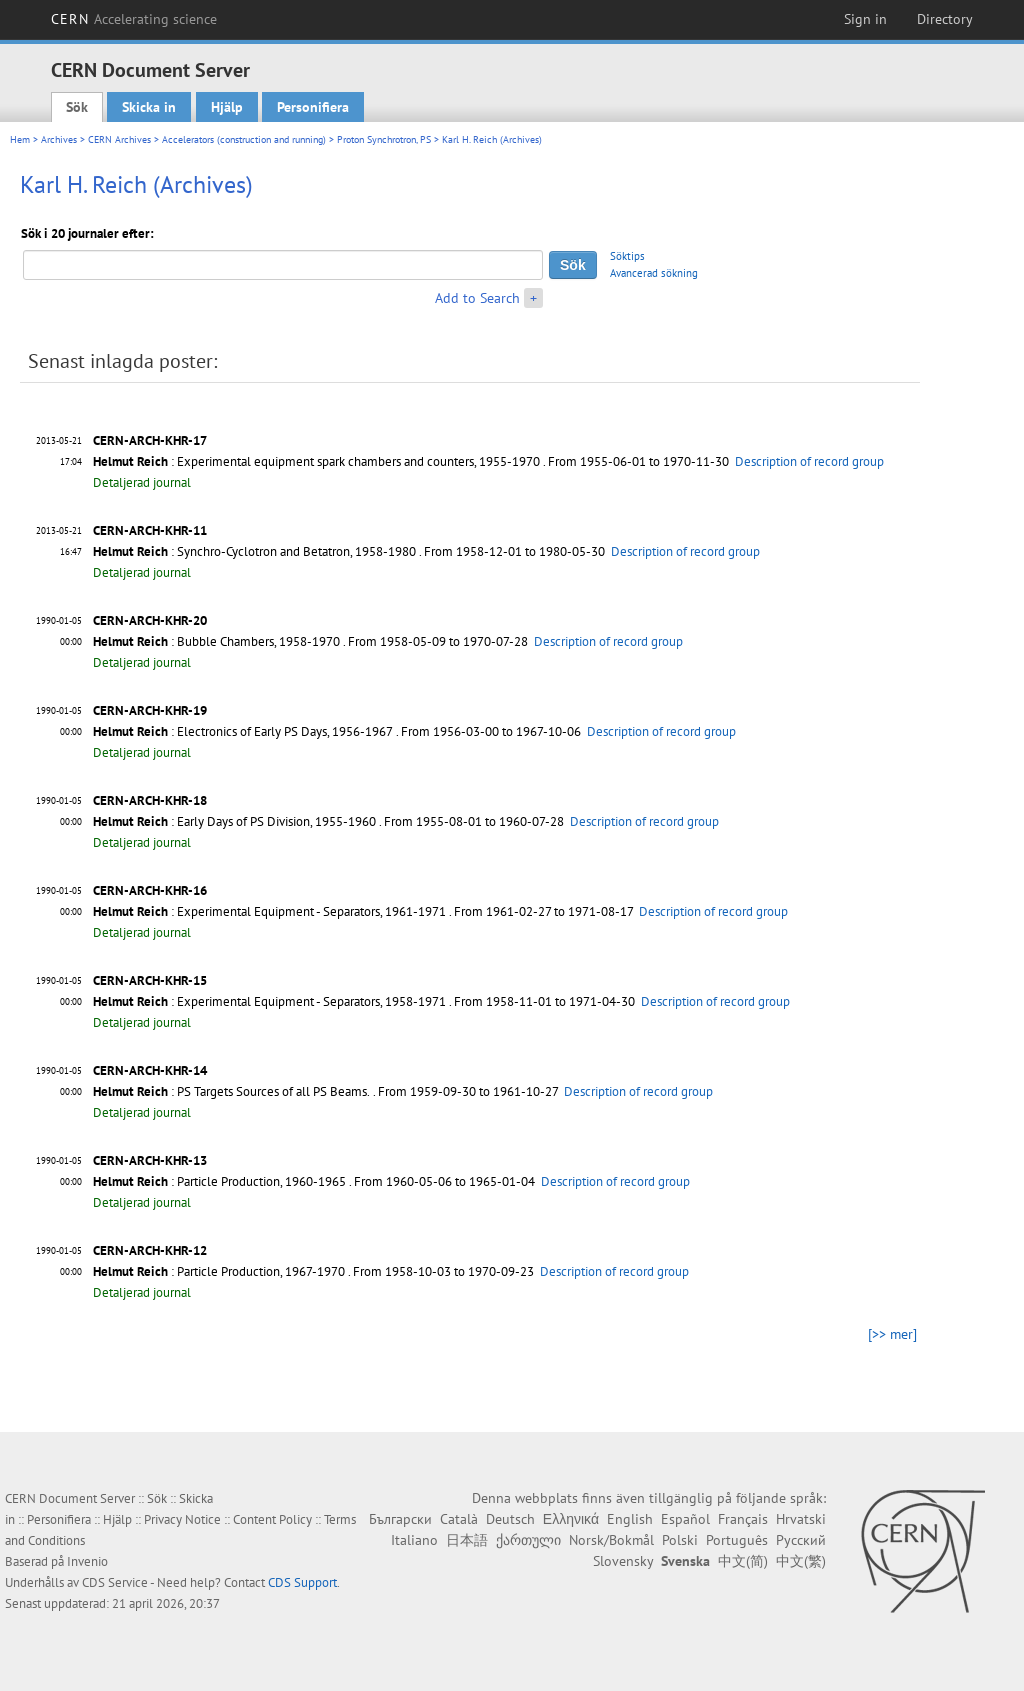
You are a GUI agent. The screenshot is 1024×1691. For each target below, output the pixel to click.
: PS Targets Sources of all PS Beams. (231, 1091)
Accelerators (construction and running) (244, 139)
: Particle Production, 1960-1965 (219, 1181)
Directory (945, 19)
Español (685, 1519)
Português (737, 1540)
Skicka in (149, 107)
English (630, 1519)
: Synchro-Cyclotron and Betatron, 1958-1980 (254, 551)
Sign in (865, 19)
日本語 (467, 1540)
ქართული (528, 1540)
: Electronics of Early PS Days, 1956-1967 (243, 731)
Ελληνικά (571, 1519)
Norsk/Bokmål (611, 1540)
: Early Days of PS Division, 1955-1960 (234, 821)
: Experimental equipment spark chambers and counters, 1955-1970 (316, 461)
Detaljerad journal (142, 482)
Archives (59, 139)
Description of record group (809, 461)
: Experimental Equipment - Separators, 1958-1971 (269, 1001)
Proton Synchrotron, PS (384, 139)
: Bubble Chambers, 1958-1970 (216, 641)
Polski (680, 1540)
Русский (801, 1540)
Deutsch (510, 1519)
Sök (77, 107)
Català (459, 1519)
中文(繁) (801, 1561)
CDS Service (115, 1582)
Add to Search (477, 298)
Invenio (87, 1561)
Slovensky (623, 1561)
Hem (20, 139)
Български (400, 1519)
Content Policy (272, 1519)
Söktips (627, 256)
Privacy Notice (182, 1519)
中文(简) (743, 1561)
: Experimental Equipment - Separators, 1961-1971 (269, 911)
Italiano (414, 1540)
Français (743, 1519)
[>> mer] (892, 1334)
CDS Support (302, 1582)
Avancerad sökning (654, 273)
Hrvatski (801, 1519)
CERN (134, 19)
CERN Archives (119, 139)
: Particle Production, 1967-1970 (219, 1271)
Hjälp (227, 107)
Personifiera (313, 107)
